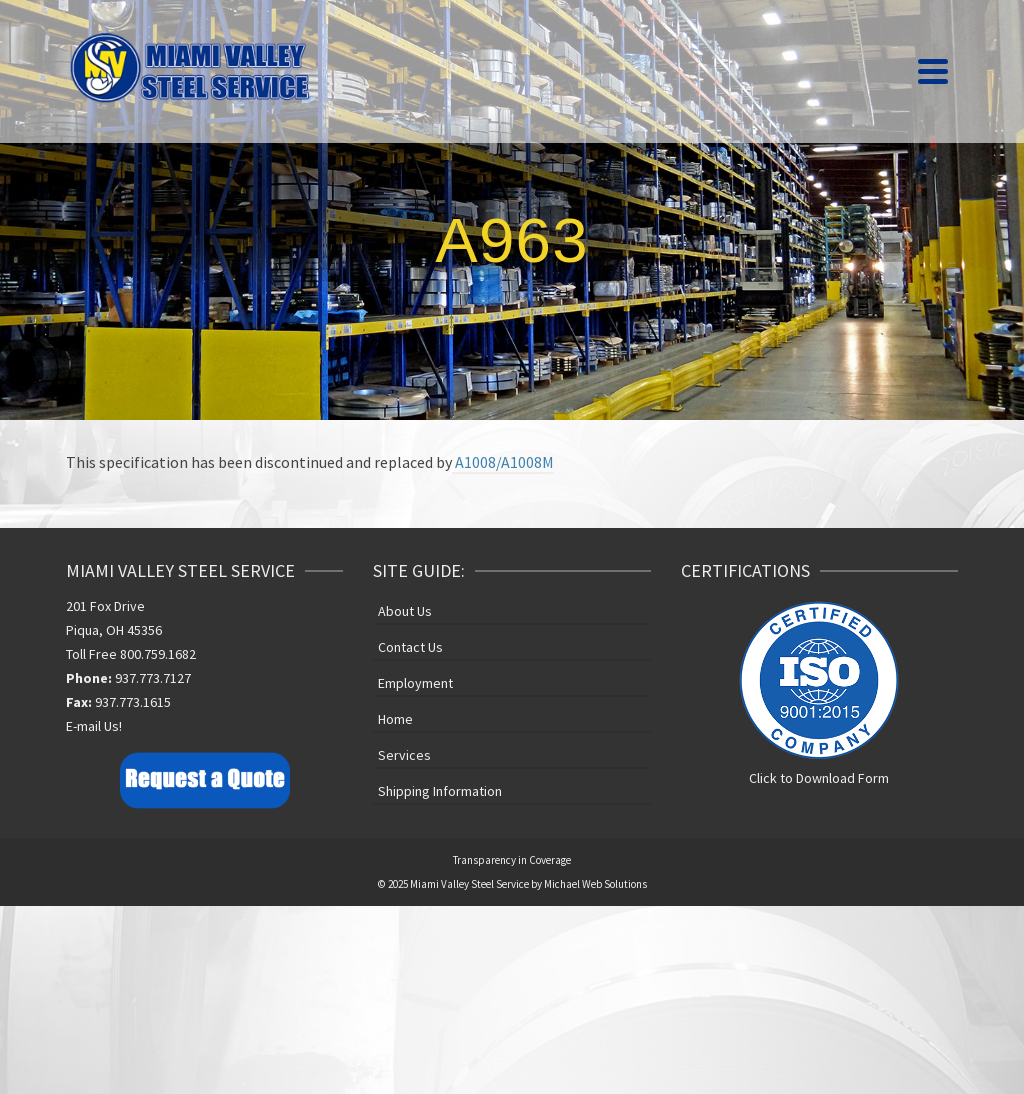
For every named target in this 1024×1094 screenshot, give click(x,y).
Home (395, 719)
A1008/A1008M (503, 462)
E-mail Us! (94, 726)
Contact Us (410, 647)
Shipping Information (440, 791)
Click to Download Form (819, 778)
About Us (405, 611)
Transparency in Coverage (512, 860)
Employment (415, 683)
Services (404, 755)
